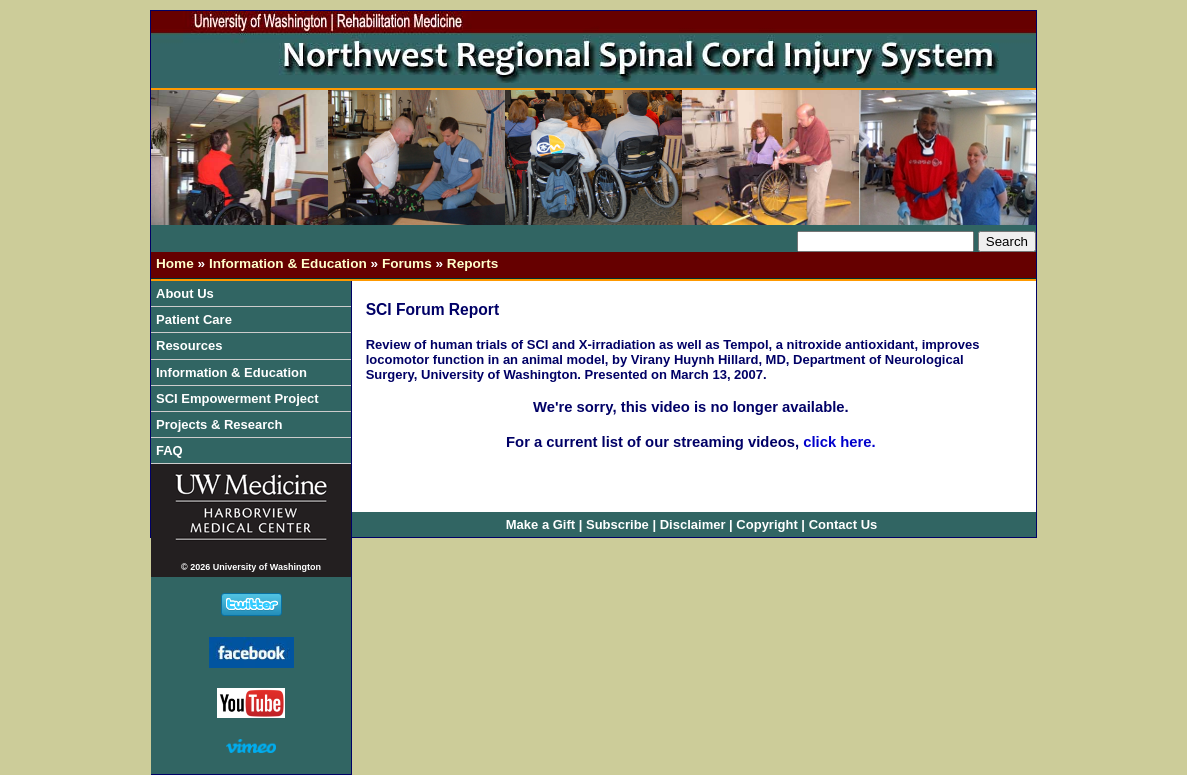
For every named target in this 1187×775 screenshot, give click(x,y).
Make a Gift (540, 524)
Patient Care (198, 319)
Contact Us (843, 524)
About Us (189, 293)
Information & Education (288, 263)
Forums (407, 263)
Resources (194, 345)
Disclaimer (693, 524)
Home (175, 263)
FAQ (169, 450)
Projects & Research (224, 424)
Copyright (766, 524)
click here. (837, 442)
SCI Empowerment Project (242, 398)
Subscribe (617, 524)
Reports (472, 263)
